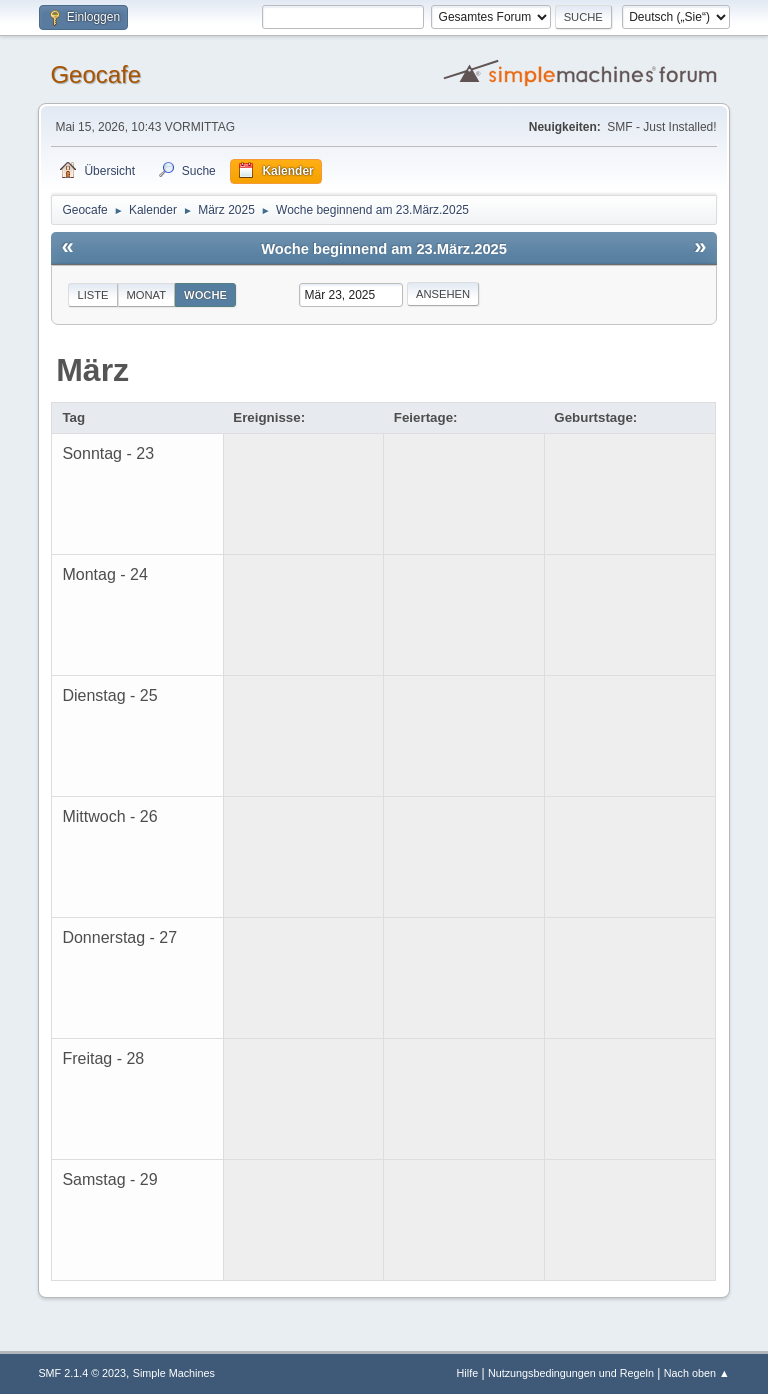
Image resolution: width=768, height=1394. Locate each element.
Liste (92, 295)
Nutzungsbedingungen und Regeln (571, 1373)
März (92, 370)
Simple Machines (174, 1373)
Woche (205, 295)
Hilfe (468, 1373)
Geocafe (95, 74)
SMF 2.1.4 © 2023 (82, 1373)
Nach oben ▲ (697, 1373)
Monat (147, 295)
